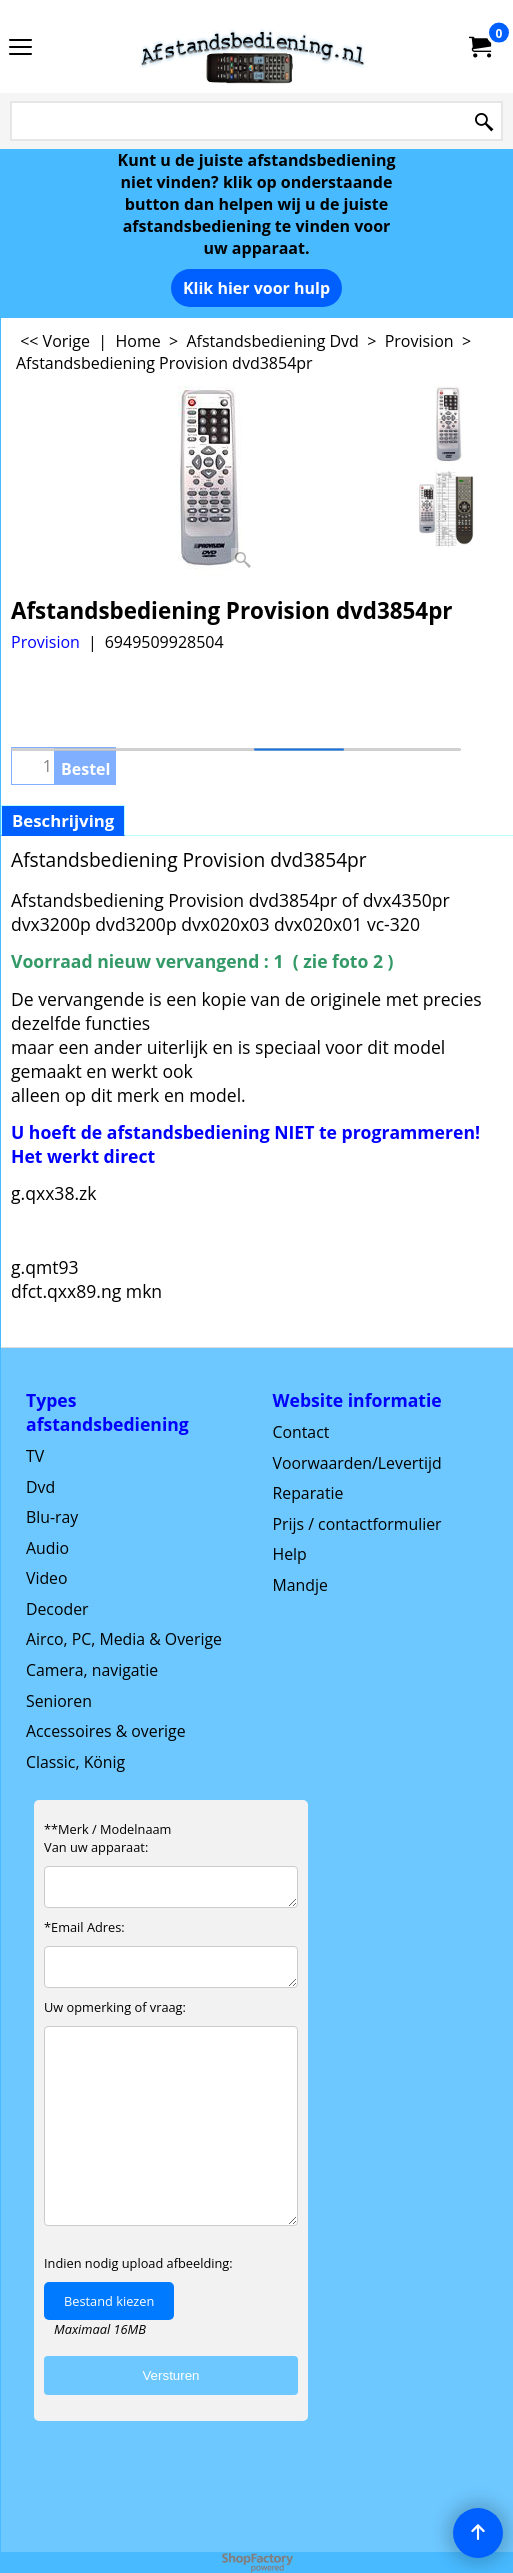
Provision (45, 642)
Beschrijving (63, 820)
